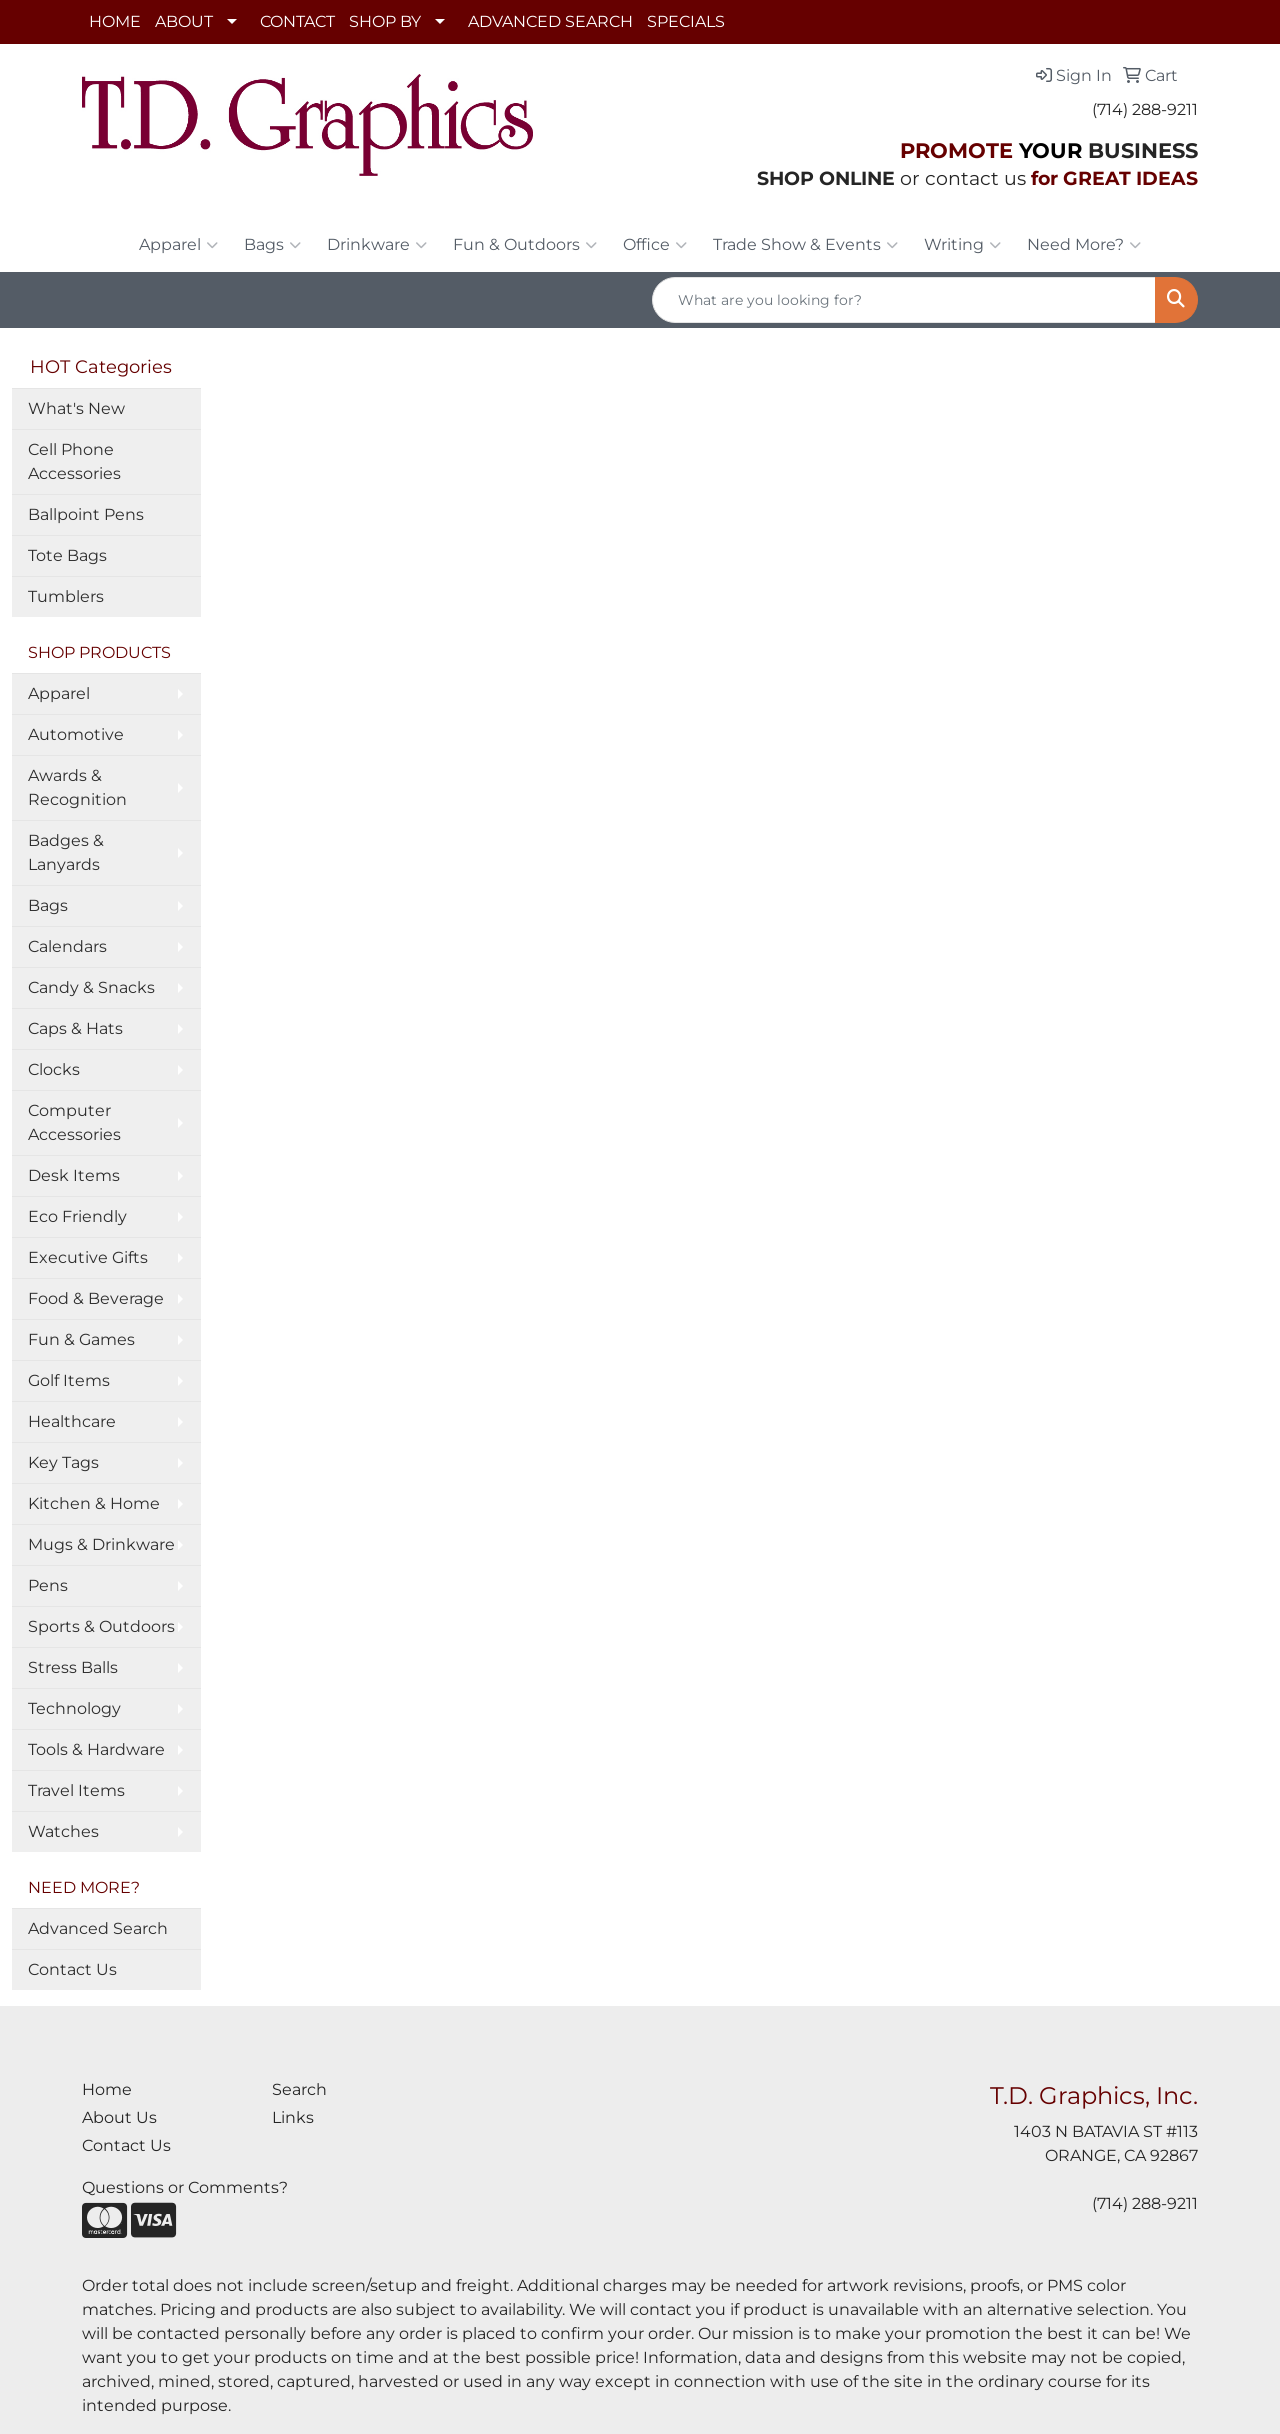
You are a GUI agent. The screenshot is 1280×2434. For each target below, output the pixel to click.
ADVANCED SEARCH (550, 21)
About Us (119, 2117)
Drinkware (377, 245)
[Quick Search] (904, 300)
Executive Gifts (88, 1257)
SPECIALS (686, 21)
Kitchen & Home (94, 1503)
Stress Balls (73, 1667)
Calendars (67, 946)
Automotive (76, 734)
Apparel (178, 245)
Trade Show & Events (805, 245)
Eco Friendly (77, 1216)
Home (107, 2089)
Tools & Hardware (96, 1749)
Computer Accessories (74, 1122)
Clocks (54, 1069)
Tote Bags (67, 555)
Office (655, 245)
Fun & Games (81, 1339)
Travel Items (76, 1790)
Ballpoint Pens (86, 514)
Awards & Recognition (77, 787)
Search (299, 2089)
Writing (962, 245)
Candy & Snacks (91, 987)
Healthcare (72, 1421)
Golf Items (69, 1380)
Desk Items (74, 1175)
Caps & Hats (75, 1028)
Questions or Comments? (185, 2187)
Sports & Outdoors (101, 1626)
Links (293, 2117)
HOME (115, 21)
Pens (48, 1585)
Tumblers (66, 596)
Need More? (1084, 245)
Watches (63, 1831)
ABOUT (184, 21)
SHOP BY (385, 21)
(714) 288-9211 (1145, 109)
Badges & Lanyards (66, 852)
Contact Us (72, 1969)
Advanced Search (98, 1928)
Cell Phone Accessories (74, 461)
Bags (272, 245)
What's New (76, 408)
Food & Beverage (96, 1298)
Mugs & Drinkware (101, 1544)
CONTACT (297, 21)
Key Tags (63, 1462)
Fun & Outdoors (525, 245)
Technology (74, 1708)
